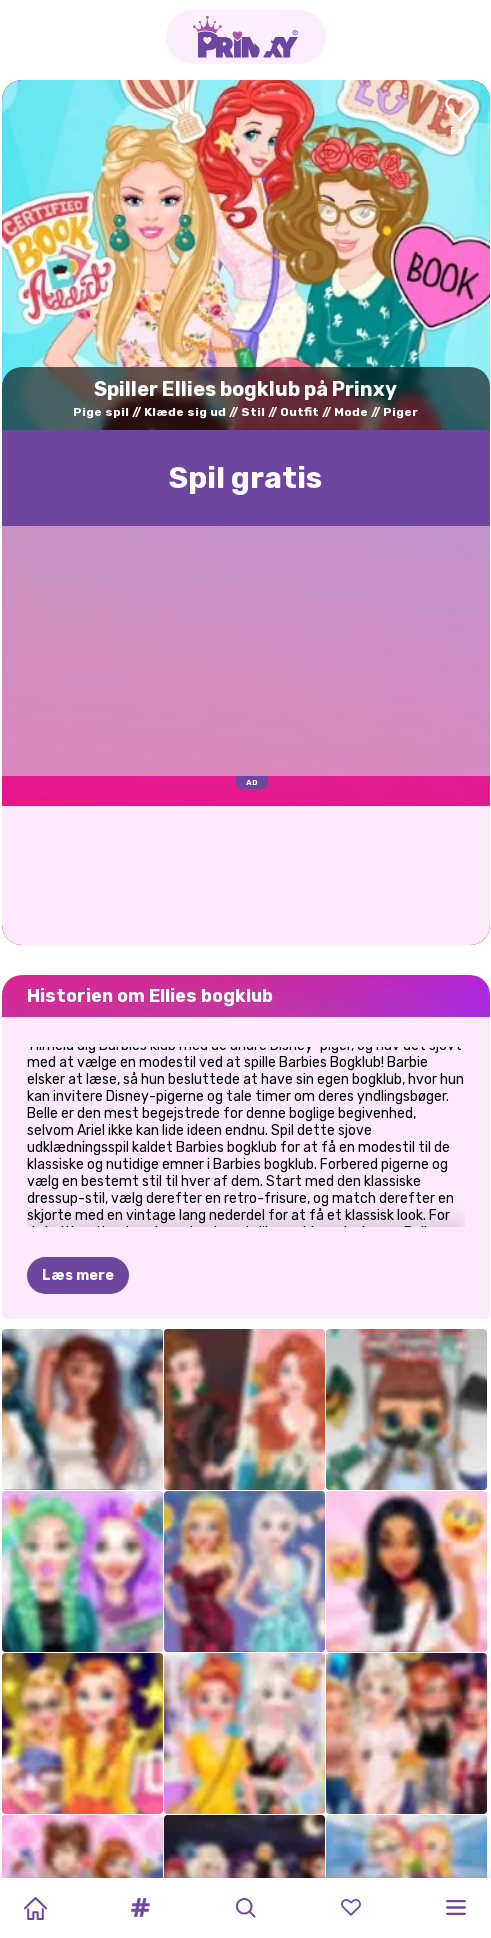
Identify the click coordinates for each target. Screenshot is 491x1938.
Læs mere (78, 1275)
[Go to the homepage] (246, 37)
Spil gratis (245, 478)
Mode (351, 412)
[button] (140, 1908)
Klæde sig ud (185, 412)
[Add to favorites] (460, 116)
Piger (400, 412)
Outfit (299, 412)
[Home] (35, 1908)
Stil (253, 412)
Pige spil (101, 412)
